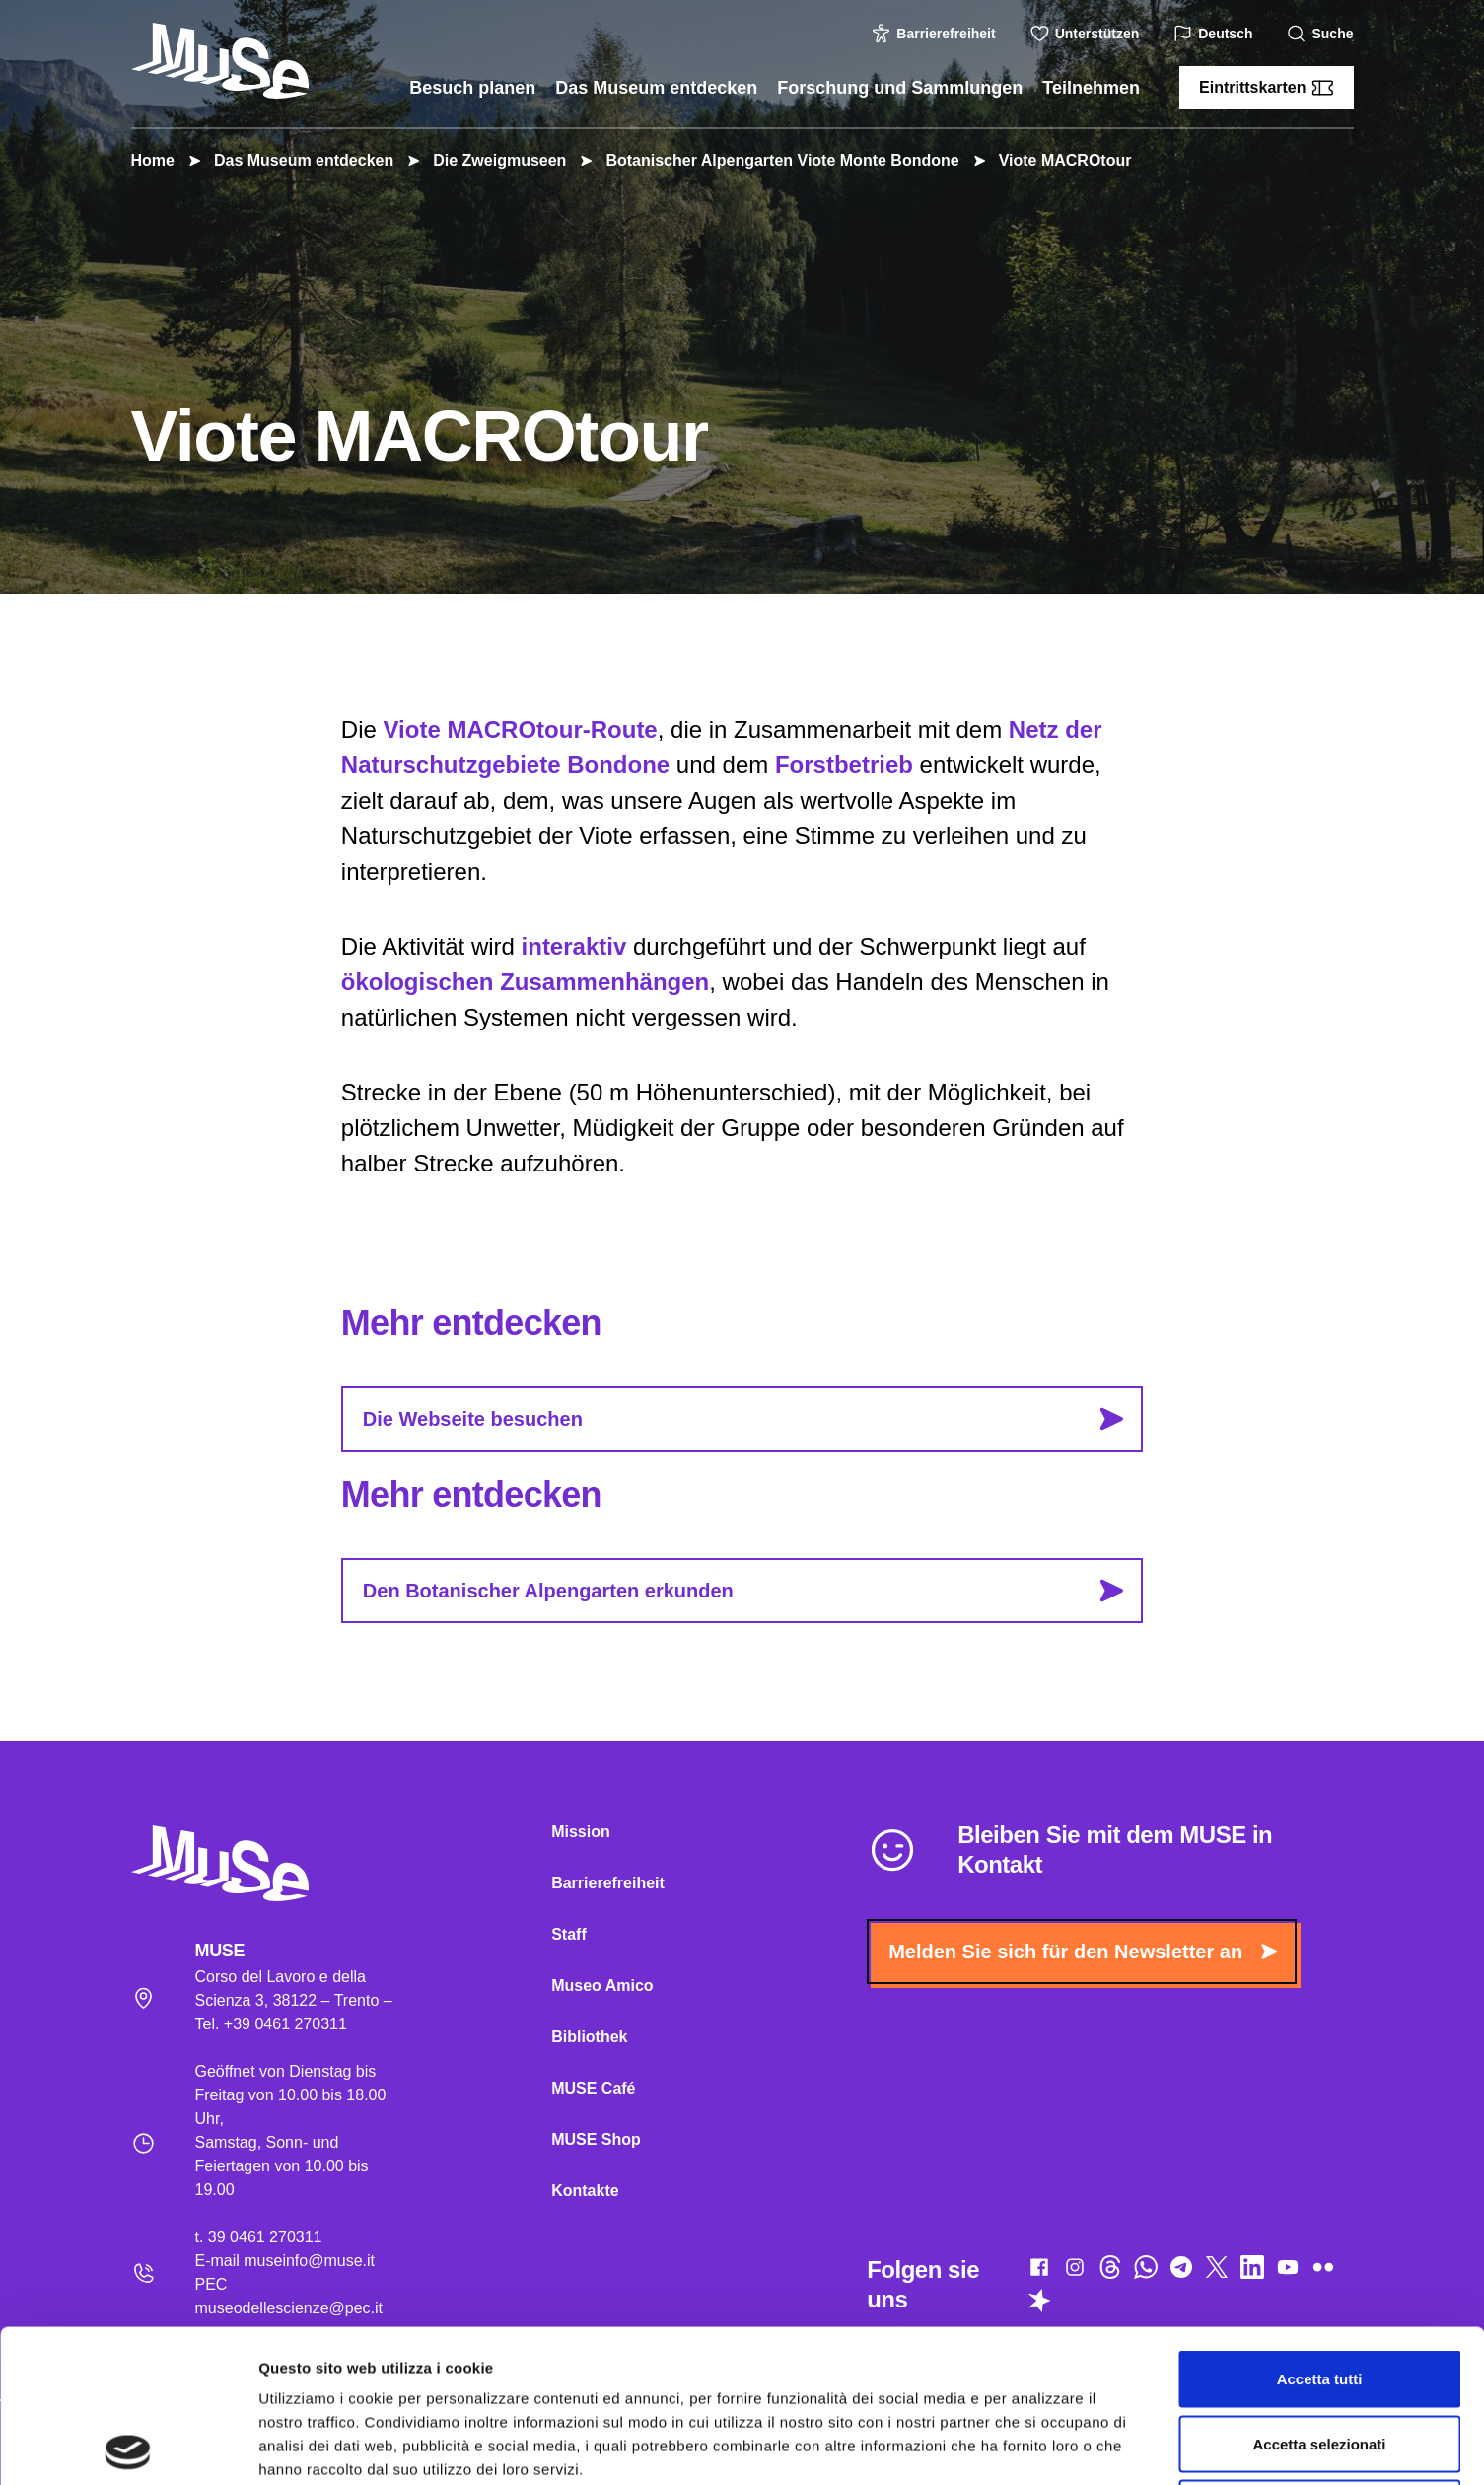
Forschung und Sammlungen (900, 88)
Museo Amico (602, 1985)
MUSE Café (593, 2088)
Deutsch (1215, 34)
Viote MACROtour (1055, 160)
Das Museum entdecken (656, 88)
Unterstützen (1087, 33)
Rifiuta (1320, 2355)
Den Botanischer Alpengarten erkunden (743, 1590)
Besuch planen (472, 88)
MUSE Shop (596, 2139)
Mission (580, 1831)
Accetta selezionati (1318, 2291)
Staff (569, 1934)
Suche (1322, 34)
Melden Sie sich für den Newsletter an (1082, 1951)
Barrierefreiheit (936, 33)
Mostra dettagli (1037, 2446)
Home (153, 160)
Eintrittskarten (1266, 88)
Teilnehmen (1091, 88)
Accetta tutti (1320, 2226)
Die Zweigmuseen (489, 160)
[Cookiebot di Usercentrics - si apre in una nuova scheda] (127, 2446)
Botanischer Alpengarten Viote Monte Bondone (772, 160)
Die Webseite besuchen (743, 1419)
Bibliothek (589, 2036)
